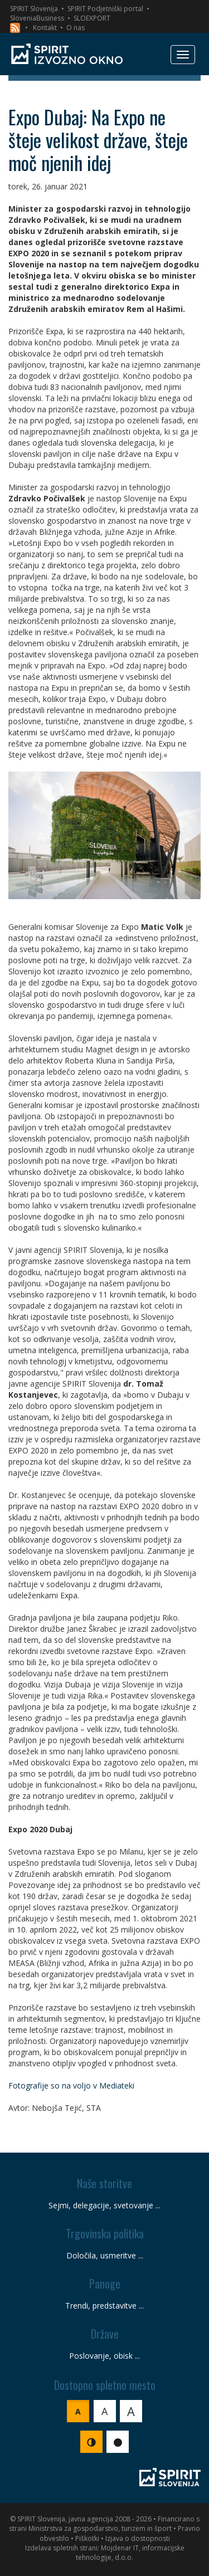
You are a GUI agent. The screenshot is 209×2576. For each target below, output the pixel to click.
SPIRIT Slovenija (34, 8)
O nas (75, 27)
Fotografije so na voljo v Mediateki (71, 2085)
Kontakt (45, 27)
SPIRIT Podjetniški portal (105, 8)
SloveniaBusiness (37, 18)
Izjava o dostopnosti (137, 2538)
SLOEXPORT (92, 18)
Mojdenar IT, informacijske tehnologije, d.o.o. (130, 2552)
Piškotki (87, 2538)
